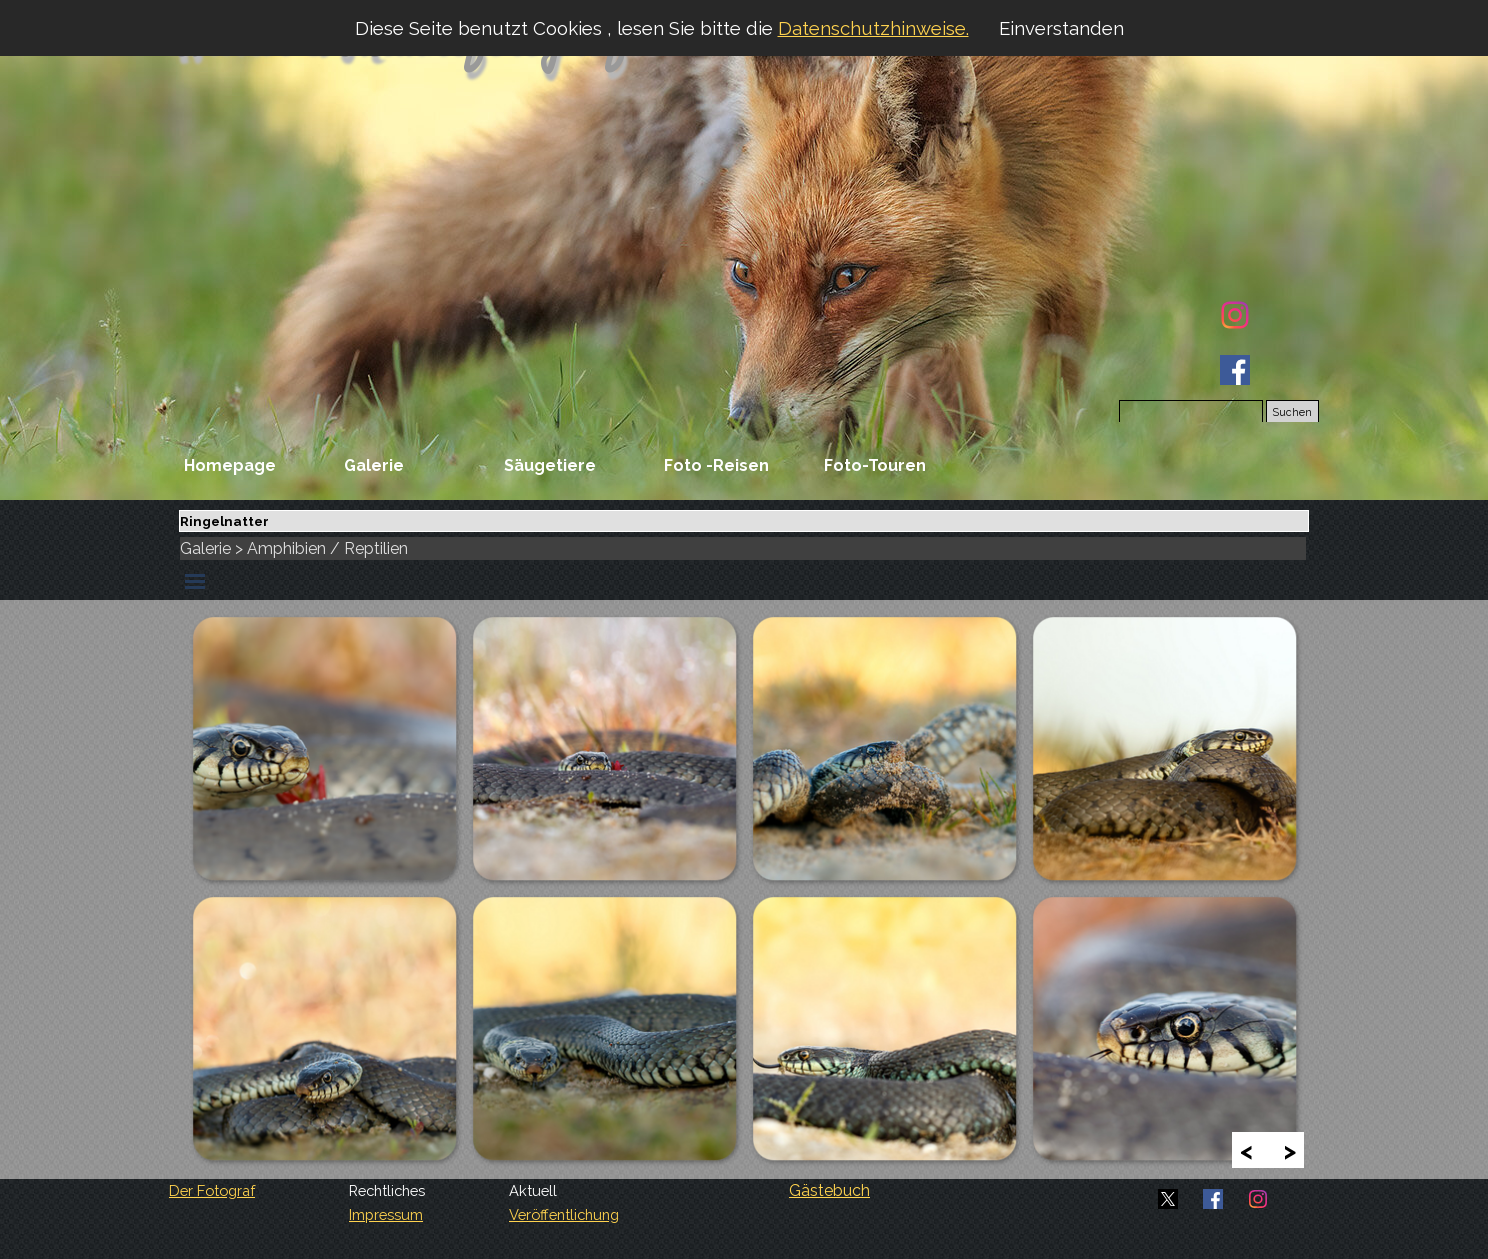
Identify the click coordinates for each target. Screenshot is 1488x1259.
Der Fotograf (212, 1190)
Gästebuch (829, 1190)
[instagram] (1235, 315)
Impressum (386, 1214)
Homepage (230, 465)
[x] (1168, 1199)
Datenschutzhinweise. (873, 28)
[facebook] (1235, 370)
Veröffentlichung (564, 1214)
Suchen (1292, 412)
